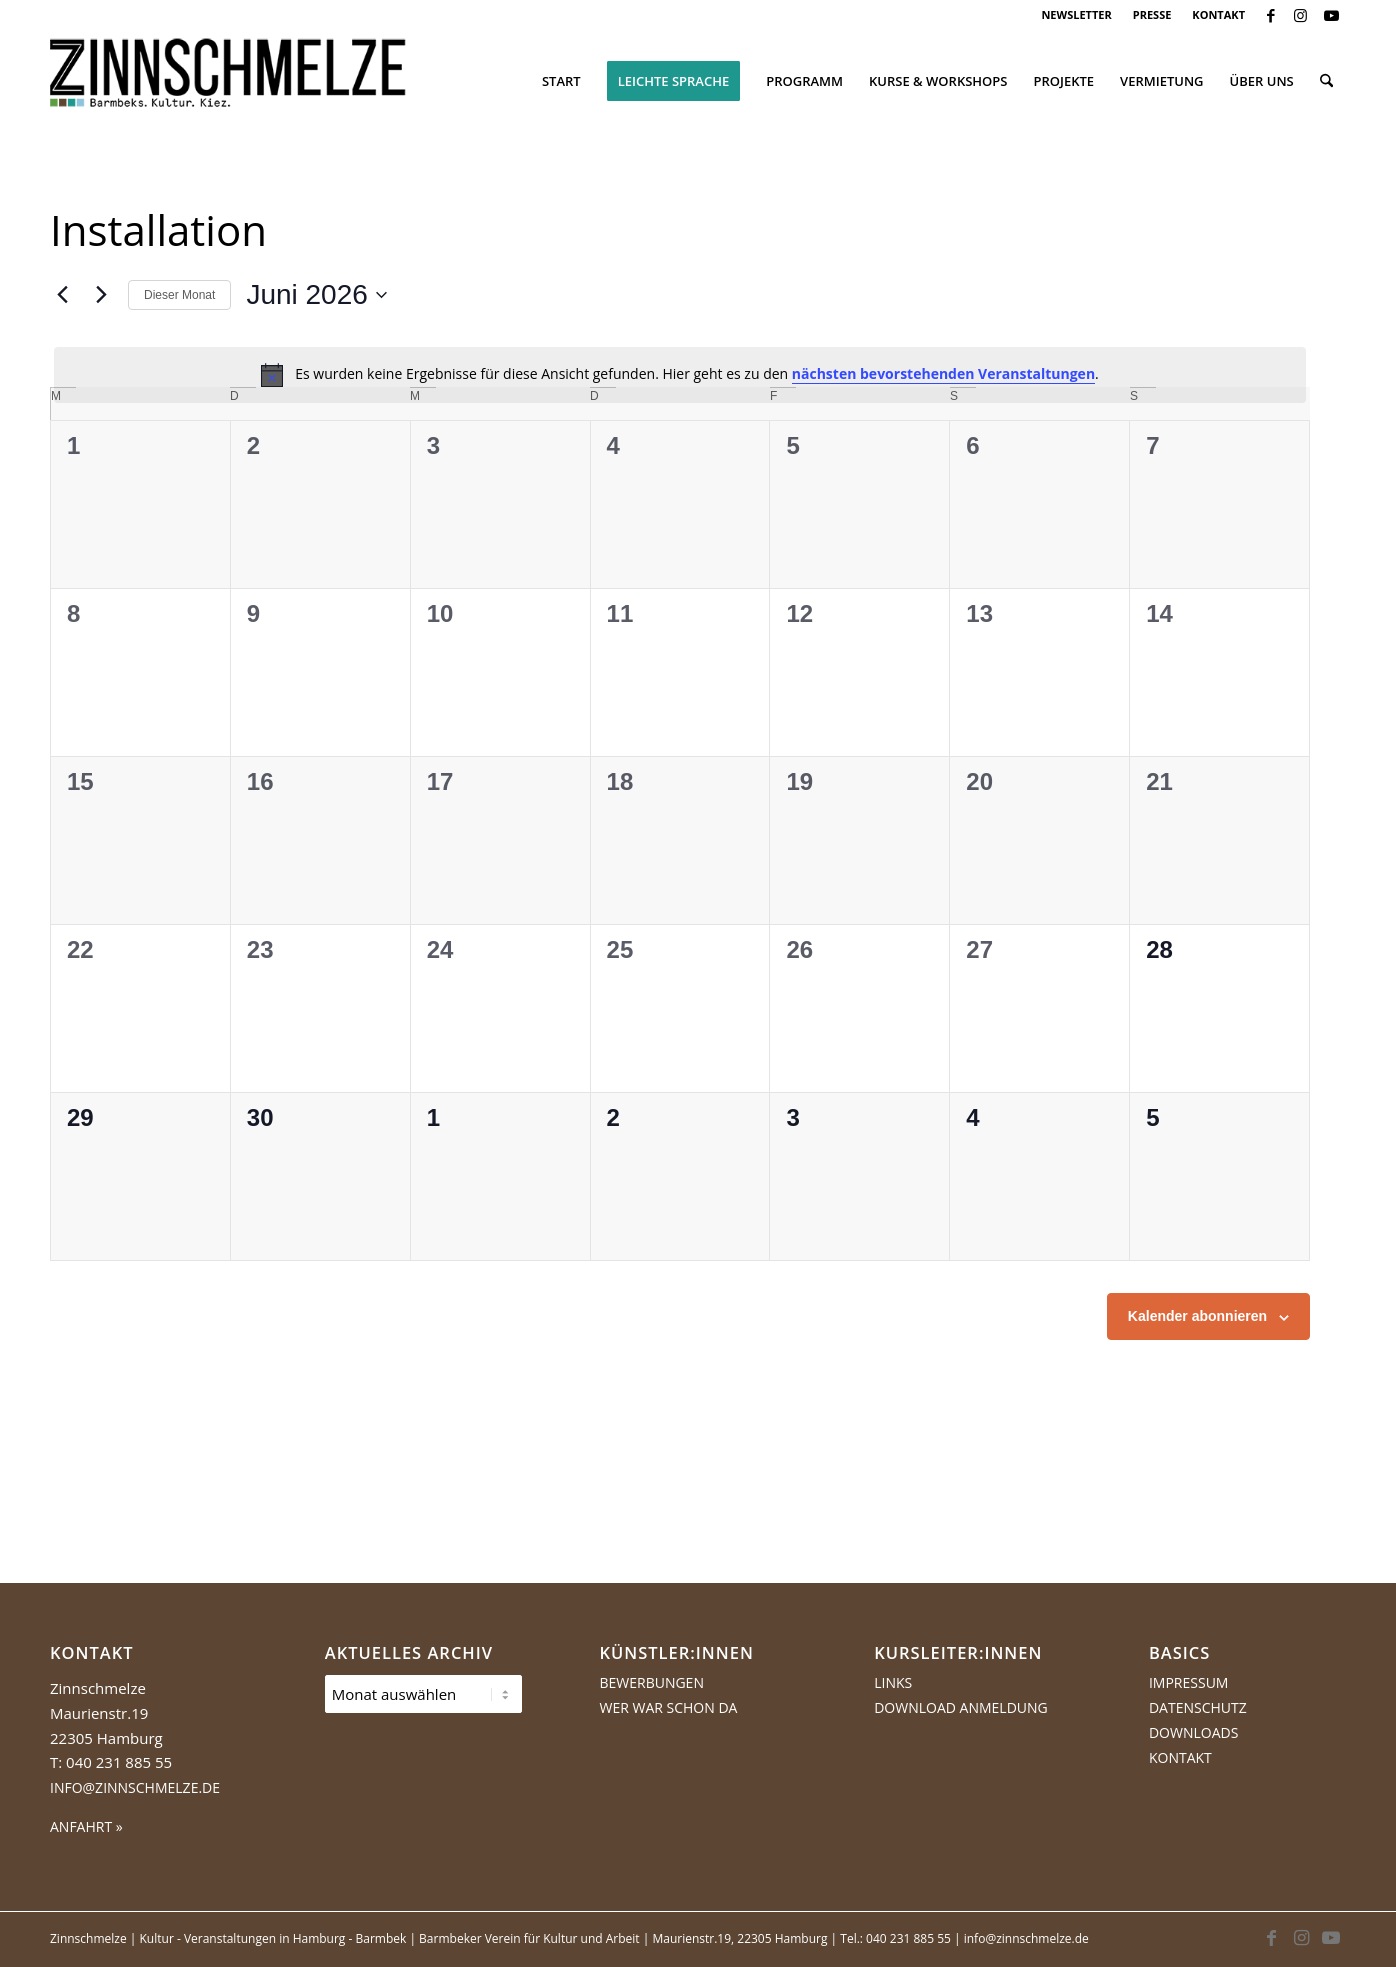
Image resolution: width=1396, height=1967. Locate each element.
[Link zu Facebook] (1270, 15)
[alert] (680, 375)
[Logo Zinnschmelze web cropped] (228, 81)
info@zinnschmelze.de (135, 1787)
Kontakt (1180, 1757)
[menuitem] (1076, 15)
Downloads (1193, 1732)
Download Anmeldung (961, 1707)
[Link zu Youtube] (1331, 15)
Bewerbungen (651, 1682)
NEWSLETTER (1076, 14)
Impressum (1189, 1682)
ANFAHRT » (86, 1826)
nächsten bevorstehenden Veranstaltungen (943, 373)
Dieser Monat (179, 295)
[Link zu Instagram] (1300, 15)
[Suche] (1326, 81)
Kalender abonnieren (1197, 1316)
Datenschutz (1198, 1707)
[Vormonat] (62, 295)
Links (893, 1682)
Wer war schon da (668, 1707)
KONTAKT (1218, 14)
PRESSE (1152, 14)
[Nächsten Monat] (101, 295)
